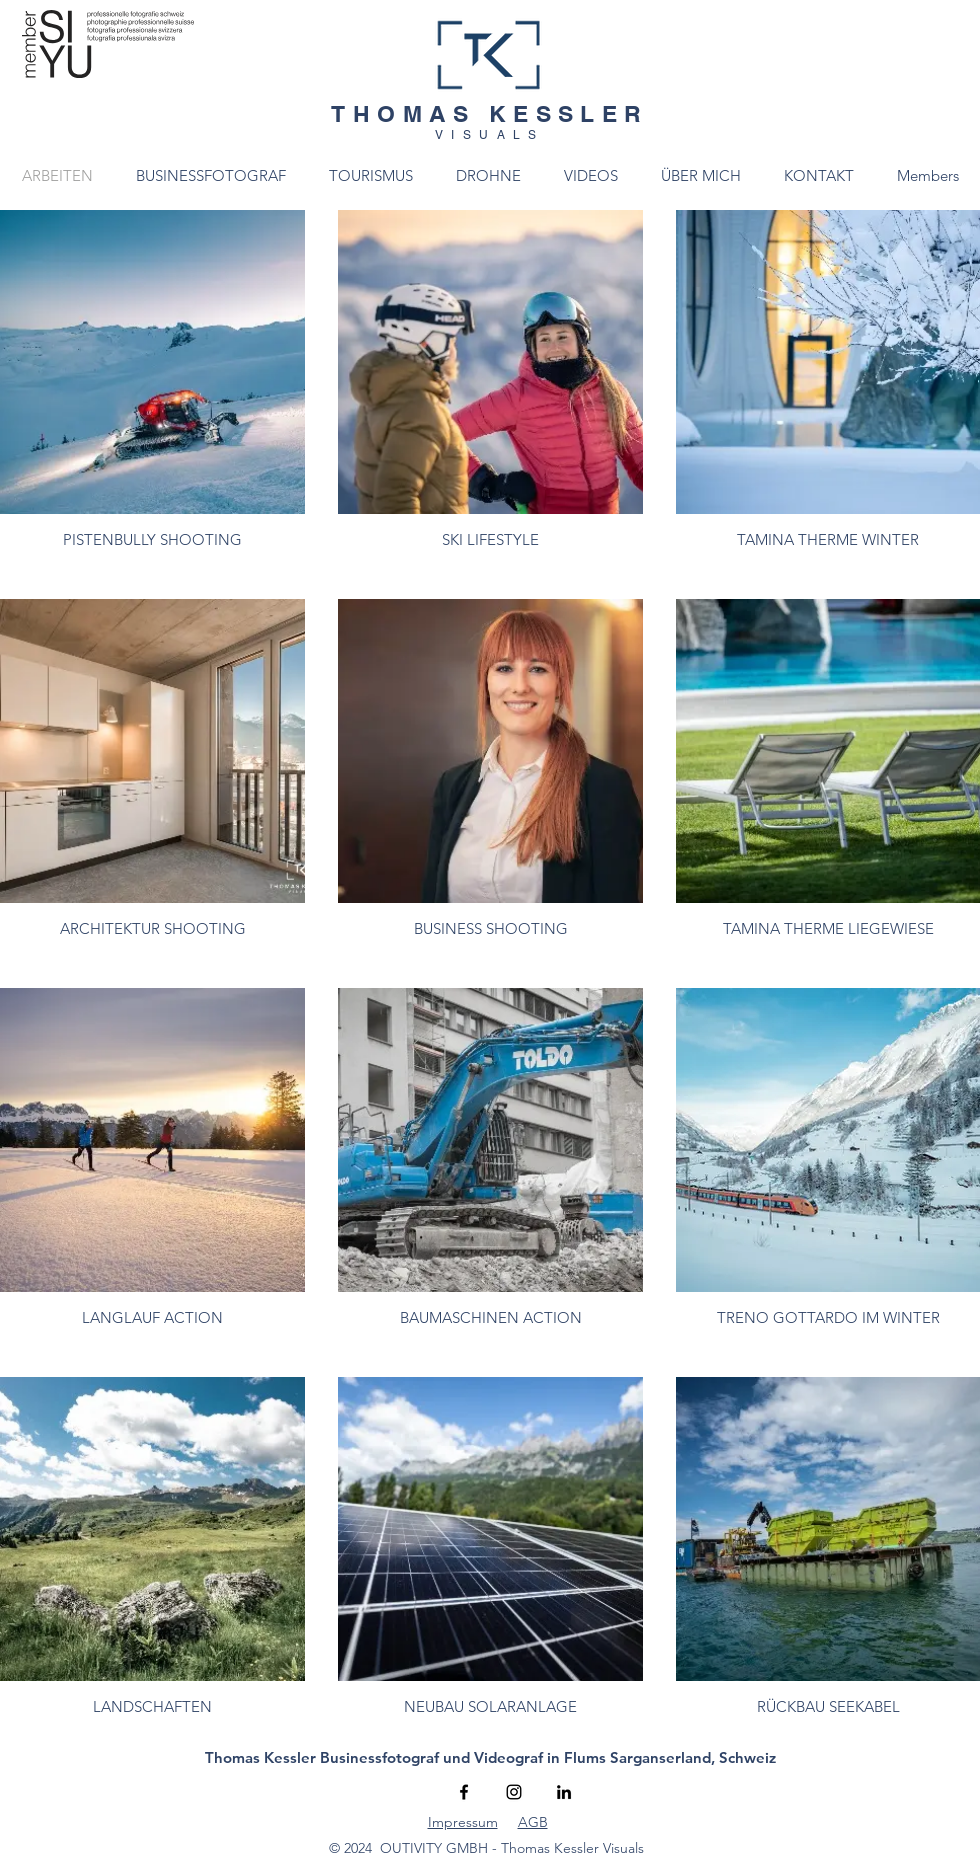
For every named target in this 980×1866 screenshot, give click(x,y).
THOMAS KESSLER (489, 113)
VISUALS (490, 135)
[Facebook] (464, 1792)
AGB (533, 1822)
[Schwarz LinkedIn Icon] (564, 1792)
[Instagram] (514, 1792)
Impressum (463, 1822)
